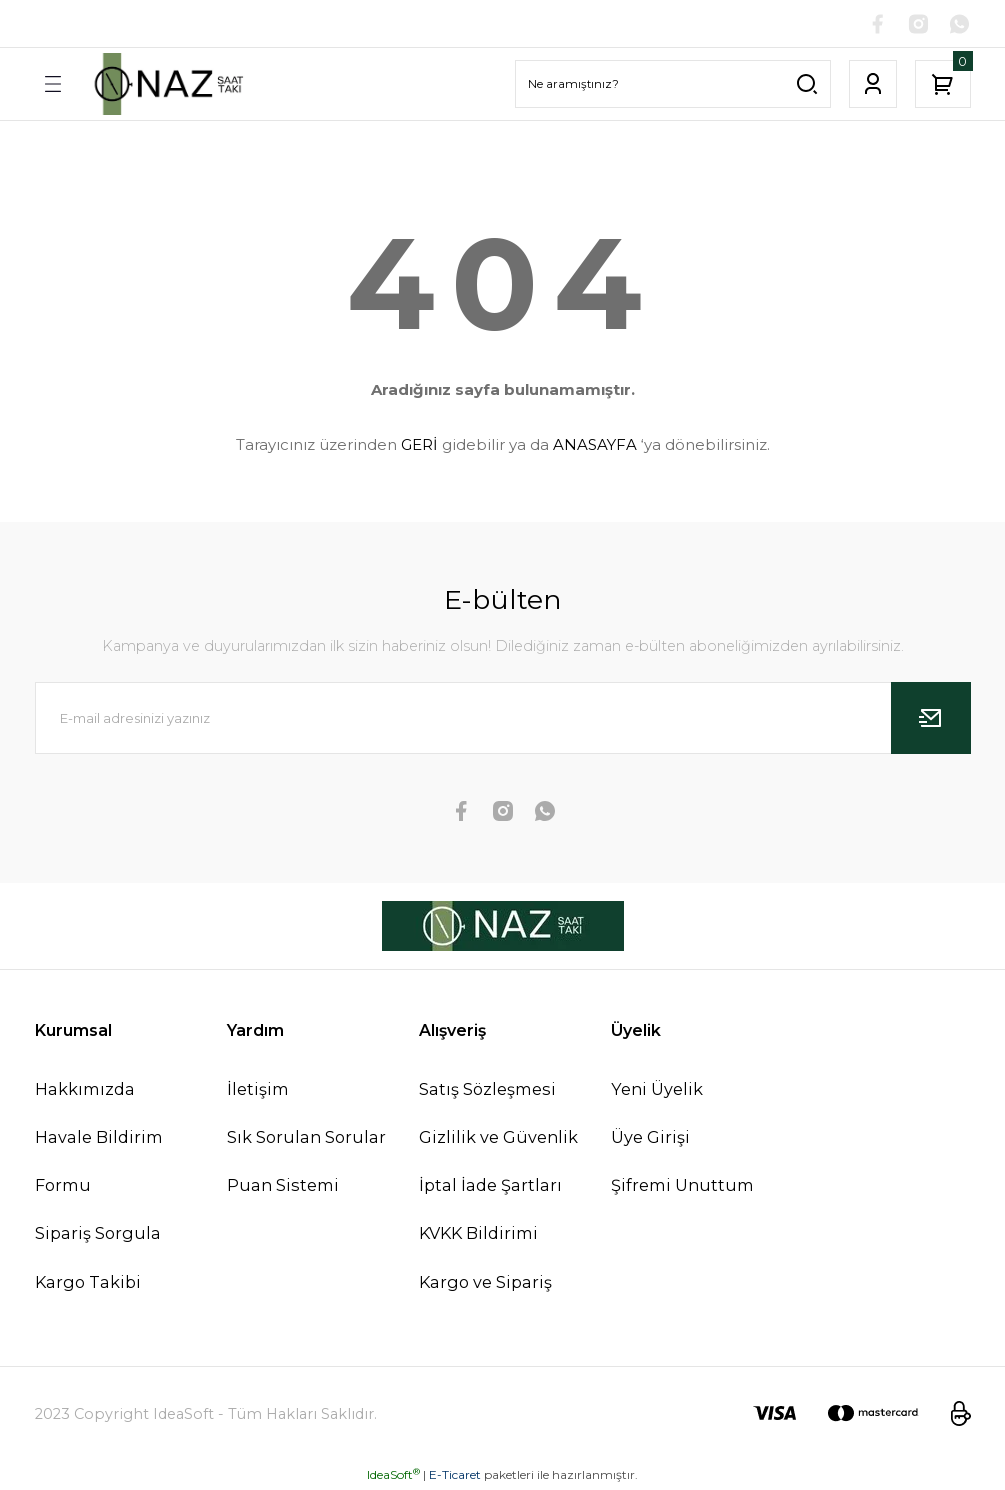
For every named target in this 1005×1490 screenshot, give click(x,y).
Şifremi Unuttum (682, 1186)
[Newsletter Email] (503, 719)
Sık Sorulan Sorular (306, 1138)
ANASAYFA (595, 445)
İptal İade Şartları (490, 1186)
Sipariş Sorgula (98, 1234)
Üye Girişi (650, 1138)
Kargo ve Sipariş (485, 1283)
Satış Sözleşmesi (487, 1090)
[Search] (673, 85)
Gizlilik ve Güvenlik (498, 1138)
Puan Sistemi (283, 1186)
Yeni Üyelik (657, 1090)
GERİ (419, 445)
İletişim (258, 1090)
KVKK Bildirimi (478, 1234)
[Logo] (167, 85)
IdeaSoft (393, 1475)
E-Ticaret (455, 1475)
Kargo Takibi (88, 1283)
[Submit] (931, 719)
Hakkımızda (85, 1090)
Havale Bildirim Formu (99, 1162)
